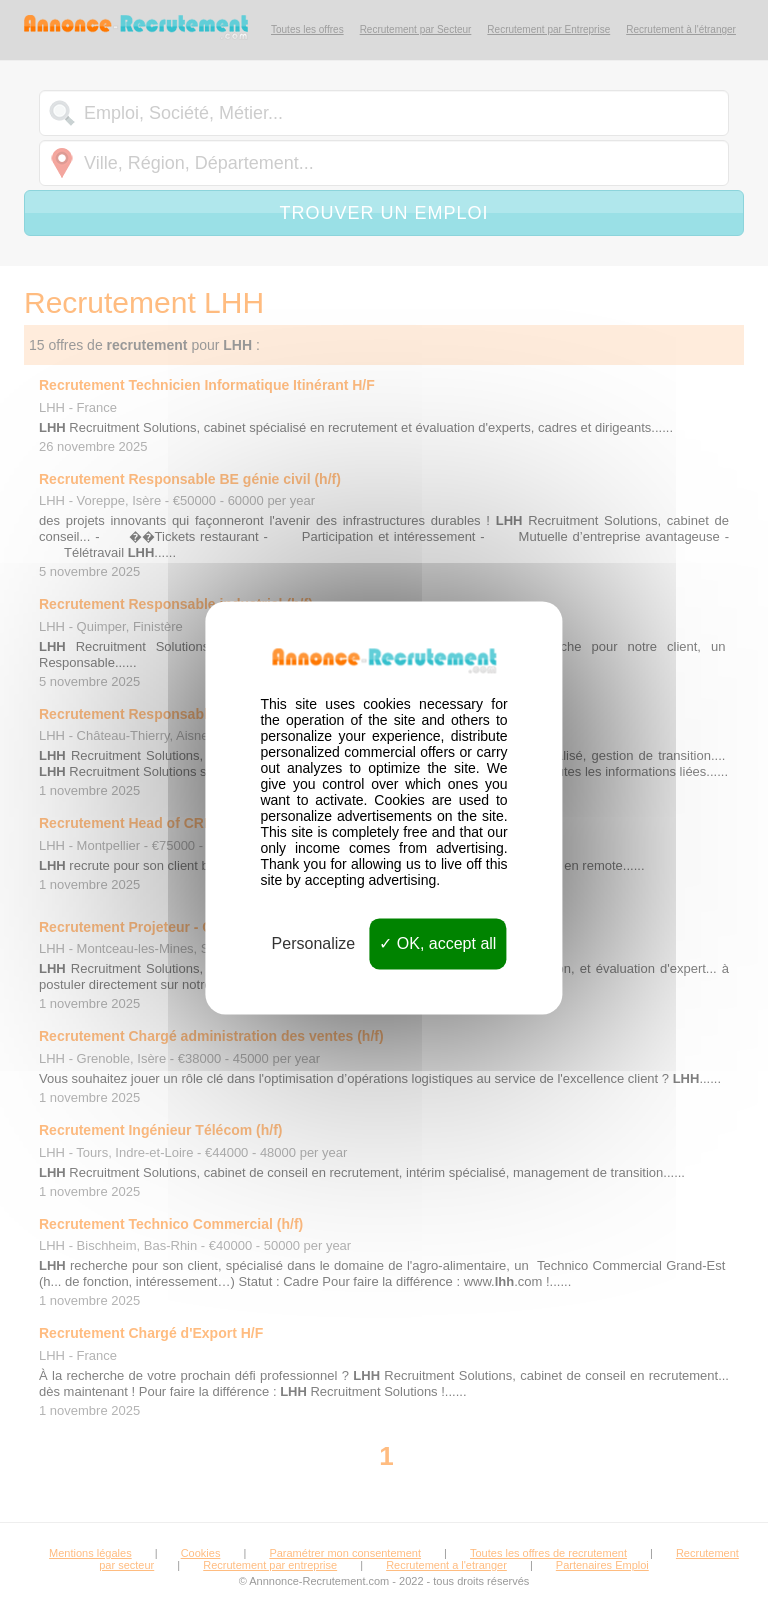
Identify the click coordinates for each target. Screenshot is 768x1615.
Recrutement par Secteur (416, 29)
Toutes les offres (307, 29)
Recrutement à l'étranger (681, 29)
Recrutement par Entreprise (548, 29)
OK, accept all (437, 943)
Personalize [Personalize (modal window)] (314, 943)
